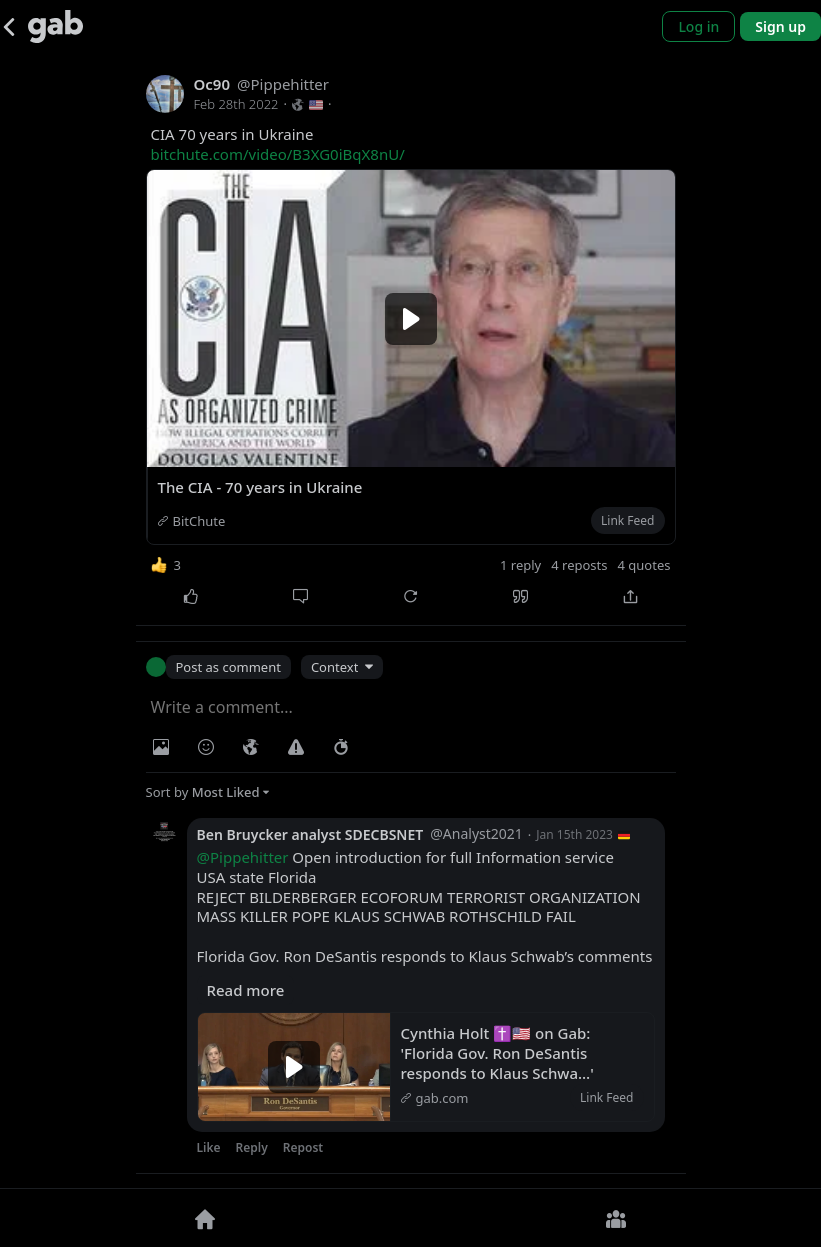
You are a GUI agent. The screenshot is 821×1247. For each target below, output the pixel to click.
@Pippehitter (243, 857)
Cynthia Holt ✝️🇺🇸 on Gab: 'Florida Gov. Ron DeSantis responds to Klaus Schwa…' (498, 1053)
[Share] (631, 596)
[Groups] (616, 1218)
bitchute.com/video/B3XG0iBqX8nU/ (278, 154)
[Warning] (296, 747)
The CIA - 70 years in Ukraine (260, 487)
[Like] (191, 596)
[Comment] (301, 596)
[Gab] (55, 26)
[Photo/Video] (161, 747)
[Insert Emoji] (206, 747)
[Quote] (521, 596)
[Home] (205, 1218)
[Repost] (411, 596)
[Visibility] (251, 747)
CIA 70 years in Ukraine (278, 144)
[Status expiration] (341, 747)
